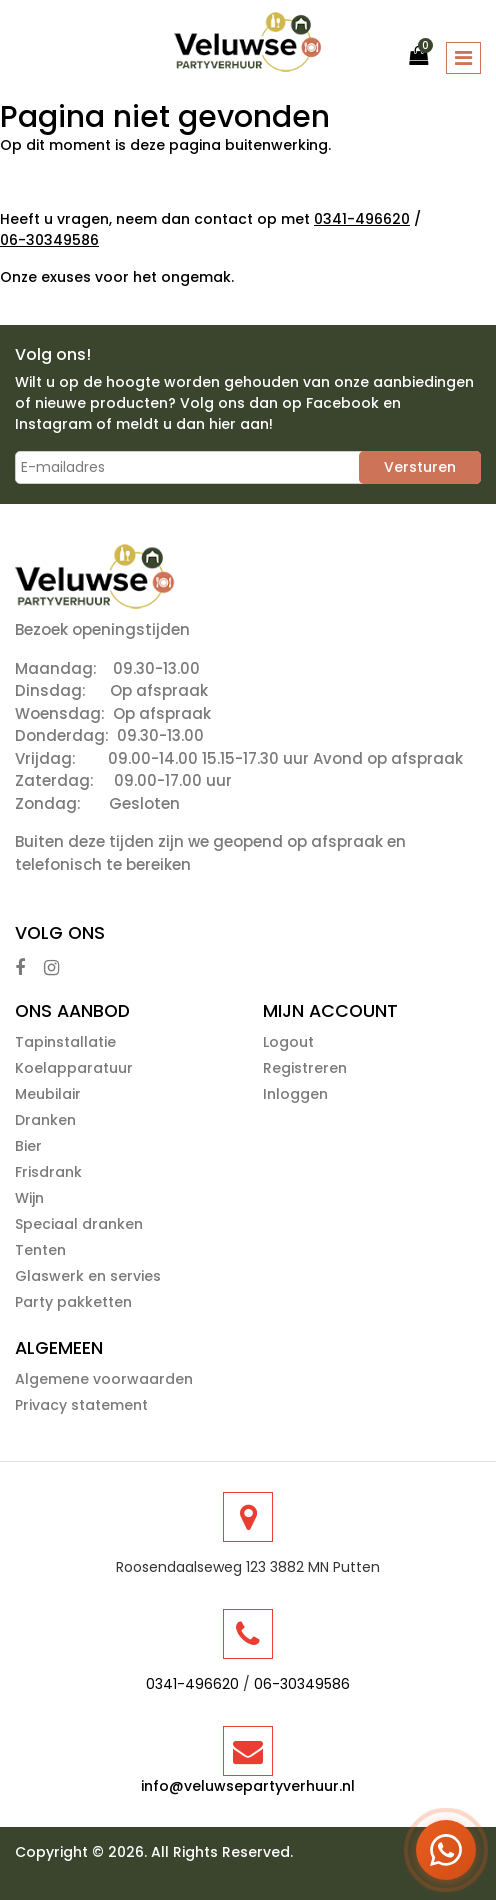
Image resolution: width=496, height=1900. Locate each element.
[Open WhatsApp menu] (446, 1850)
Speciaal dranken (79, 1224)
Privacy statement (81, 1405)
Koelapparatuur (74, 1068)
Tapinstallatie (65, 1042)
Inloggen (295, 1094)
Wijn (29, 1198)
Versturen (420, 467)
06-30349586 (49, 240)
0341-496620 (362, 219)
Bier (28, 1146)
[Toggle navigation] (463, 58)
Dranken (45, 1120)
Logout (288, 1042)
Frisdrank (48, 1172)
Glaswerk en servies (88, 1276)
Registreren (305, 1068)
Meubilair (48, 1094)
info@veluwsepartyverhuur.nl (248, 1786)
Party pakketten (73, 1302)
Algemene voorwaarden (104, 1379)
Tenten (40, 1250)
